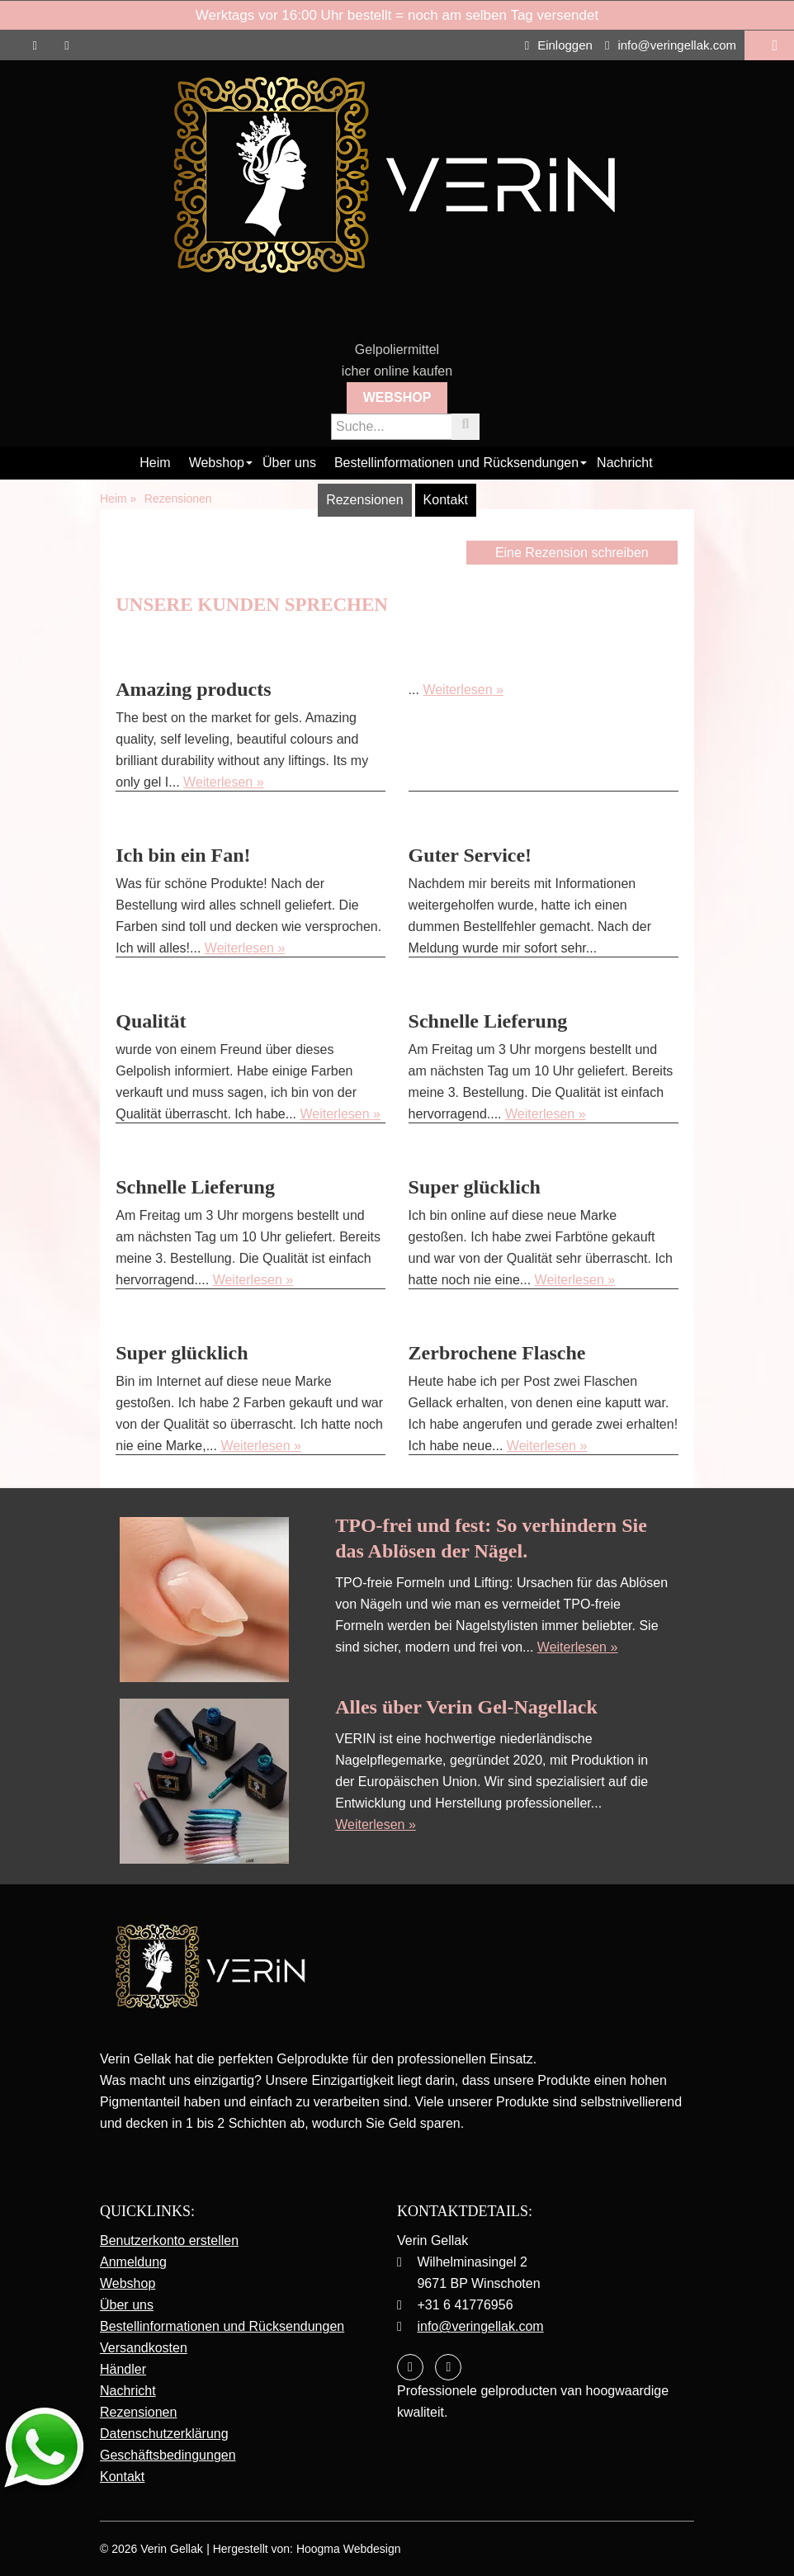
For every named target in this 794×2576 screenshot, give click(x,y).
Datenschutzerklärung (164, 2434)
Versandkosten (143, 2348)
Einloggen (559, 45)
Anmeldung (133, 2262)
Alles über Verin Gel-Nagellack (466, 1707)
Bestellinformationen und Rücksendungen (456, 463)
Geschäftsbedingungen (168, 2455)
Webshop (397, 397)
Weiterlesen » (223, 782)
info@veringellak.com (670, 45)
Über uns (289, 463)
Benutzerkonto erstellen (169, 2240)
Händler (123, 2369)
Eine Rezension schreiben (572, 553)
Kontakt (445, 500)
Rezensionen (364, 500)
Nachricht (625, 463)
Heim (154, 463)
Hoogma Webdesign (348, 2548)
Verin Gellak (171, 2548)
